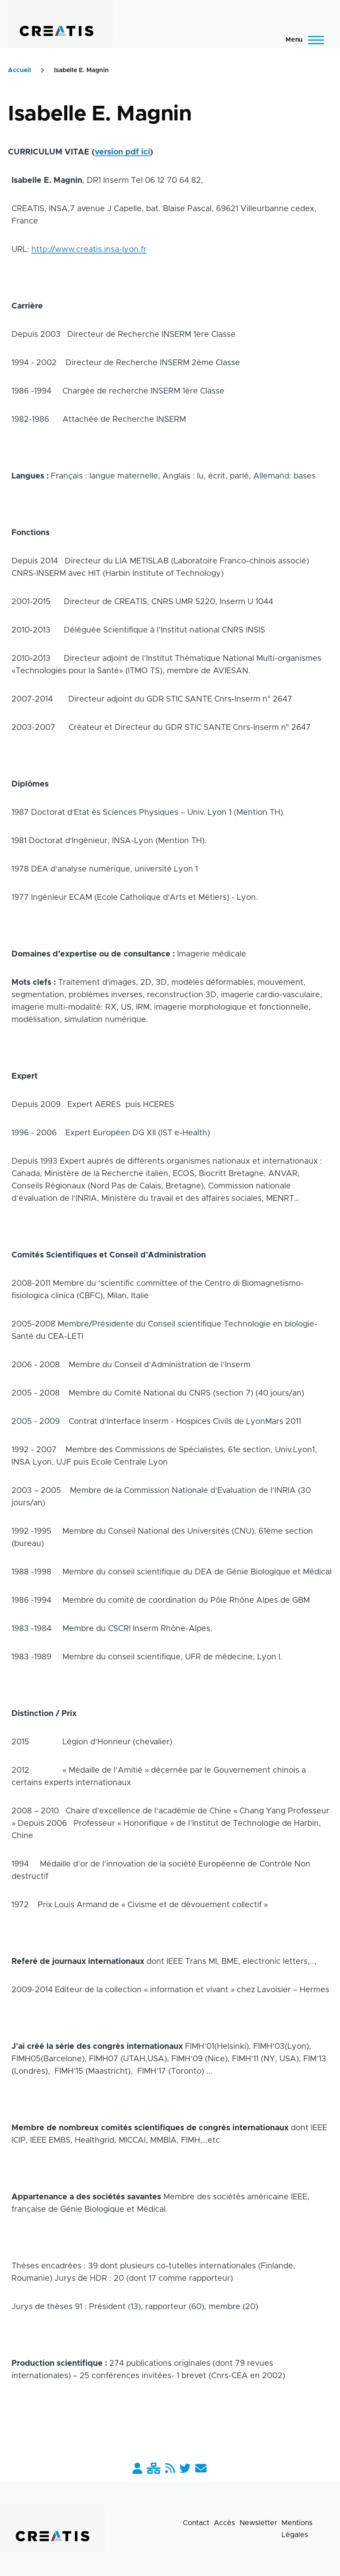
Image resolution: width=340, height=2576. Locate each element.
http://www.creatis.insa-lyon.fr (89, 250)
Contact (196, 2522)
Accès (224, 2522)
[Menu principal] (302, 40)
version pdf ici (122, 152)
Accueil (19, 70)
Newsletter (258, 2522)
